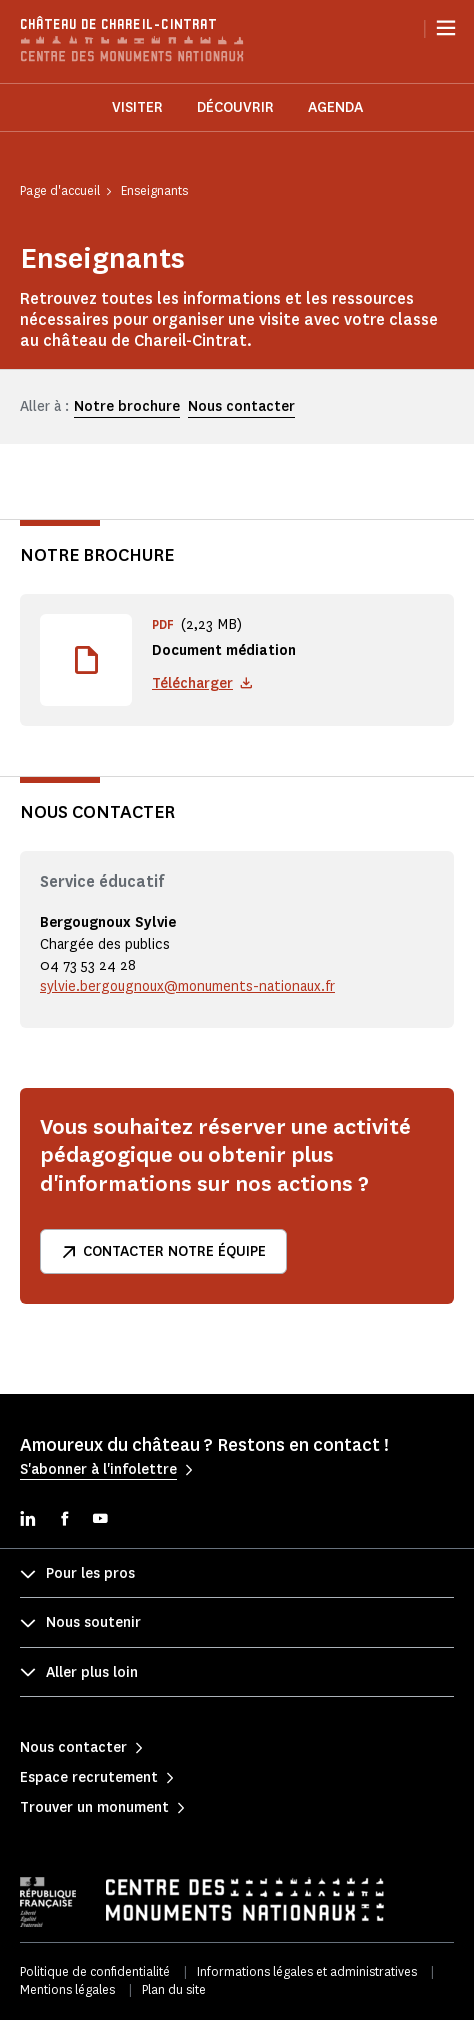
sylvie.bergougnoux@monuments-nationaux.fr (187, 986)
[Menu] (446, 28)
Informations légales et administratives (307, 1971)
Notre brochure (127, 406)
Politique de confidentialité (95, 1971)
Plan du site (174, 1989)
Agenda (335, 107)
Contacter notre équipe (163, 1251)
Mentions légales (67, 1989)
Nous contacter (241, 406)
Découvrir (235, 107)
